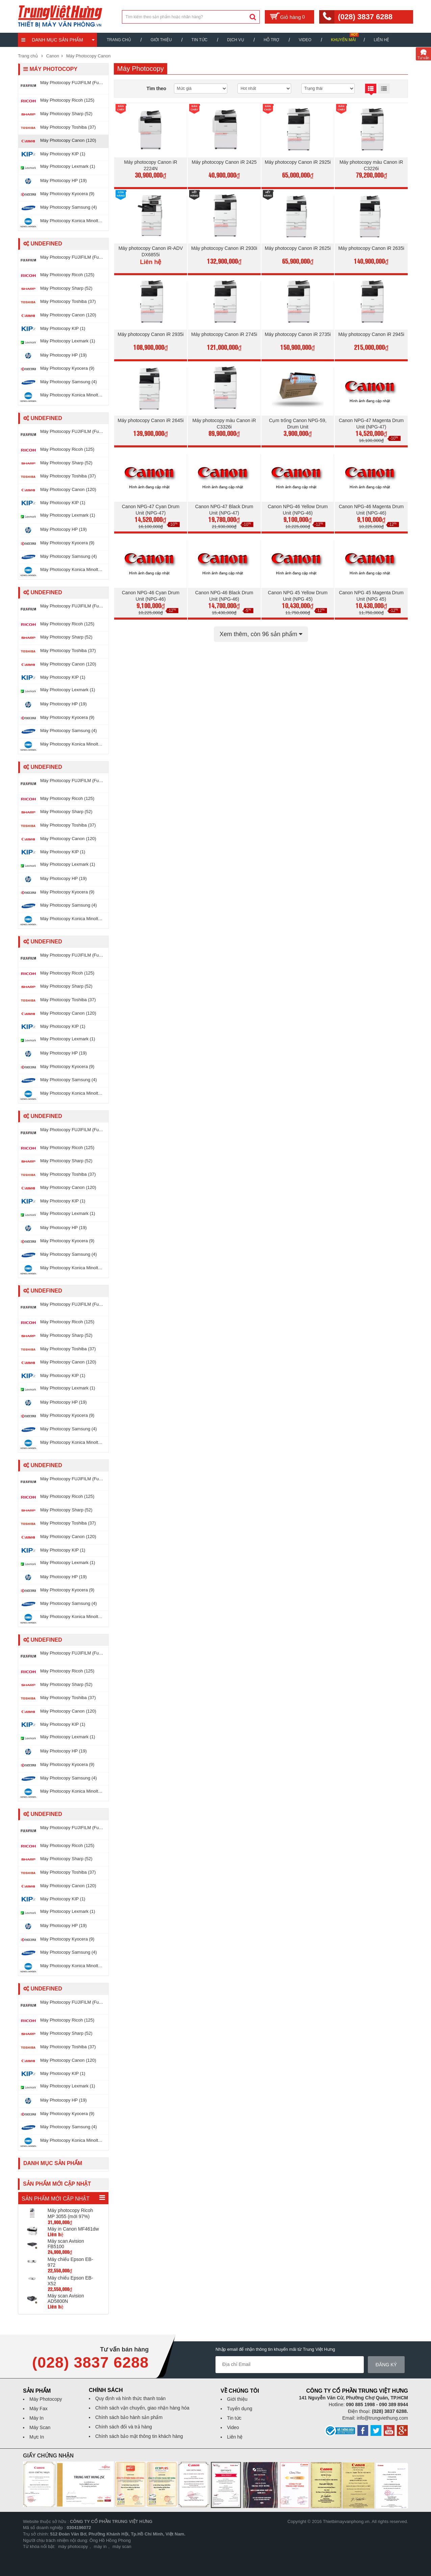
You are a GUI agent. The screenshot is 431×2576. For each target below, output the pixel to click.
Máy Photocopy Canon (88, 55)
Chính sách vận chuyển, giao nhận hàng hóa (142, 2408)
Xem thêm (261, 634)
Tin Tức (199, 39)
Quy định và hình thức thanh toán (130, 2398)
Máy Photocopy (45, 2399)
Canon (52, 55)
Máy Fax (38, 2408)
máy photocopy (73, 2546)
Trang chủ (119, 39)
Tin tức (234, 2418)
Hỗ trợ (271, 39)
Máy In (36, 2418)
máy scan (121, 2546)
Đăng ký (388, 2364)
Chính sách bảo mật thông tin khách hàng (139, 2436)
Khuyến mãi (343, 39)
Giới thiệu (161, 39)
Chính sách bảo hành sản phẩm (128, 2417)
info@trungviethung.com (382, 2418)
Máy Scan (39, 2427)
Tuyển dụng (239, 2408)
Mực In (36, 2437)
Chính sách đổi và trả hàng (123, 2426)
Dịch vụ (235, 39)
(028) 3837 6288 (365, 16)
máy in (100, 2546)
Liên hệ (381, 39)
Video (305, 39)
